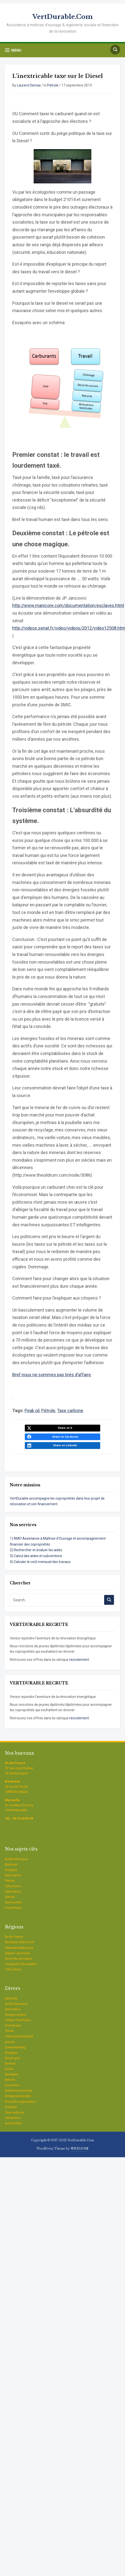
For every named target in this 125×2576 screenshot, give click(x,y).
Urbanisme (12, 1886)
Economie (12, 2085)
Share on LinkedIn (65, 1445)
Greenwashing (15, 2047)
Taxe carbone (70, 1410)
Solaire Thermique (17, 2020)
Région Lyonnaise (17, 1953)
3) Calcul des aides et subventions (36, 1556)
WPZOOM (79, 2148)
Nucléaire (11, 2074)
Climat (9, 2031)
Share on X (65, 1428)
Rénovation (13, 1875)
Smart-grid (12, 2058)
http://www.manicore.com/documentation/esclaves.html (68, 605)
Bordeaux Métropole (19, 1942)
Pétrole (52, 85)
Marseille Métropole (19, 1948)
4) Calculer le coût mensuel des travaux (40, 1562)
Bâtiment (11, 1864)
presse (10, 2042)
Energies (11, 1870)
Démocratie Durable (19, 2036)
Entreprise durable (18, 2096)
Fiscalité (11, 2107)
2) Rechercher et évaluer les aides (36, 1550)
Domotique (13, 2025)
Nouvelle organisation (20, 2101)
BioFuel (10, 2063)
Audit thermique (16, 1859)
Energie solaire (15, 2014)
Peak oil (32, 1410)
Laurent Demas (29, 85)
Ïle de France (14, 1937)
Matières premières (18, 2090)
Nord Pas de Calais (18, 1958)
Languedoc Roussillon (21, 1964)
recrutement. (79, 1660)
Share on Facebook (65, 1436)
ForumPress (13, 1908)
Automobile (13, 1902)
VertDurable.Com (62, 17)
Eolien (9, 2069)
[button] (13, 50)
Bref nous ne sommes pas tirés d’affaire (51, 1374)
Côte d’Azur (13, 1969)
